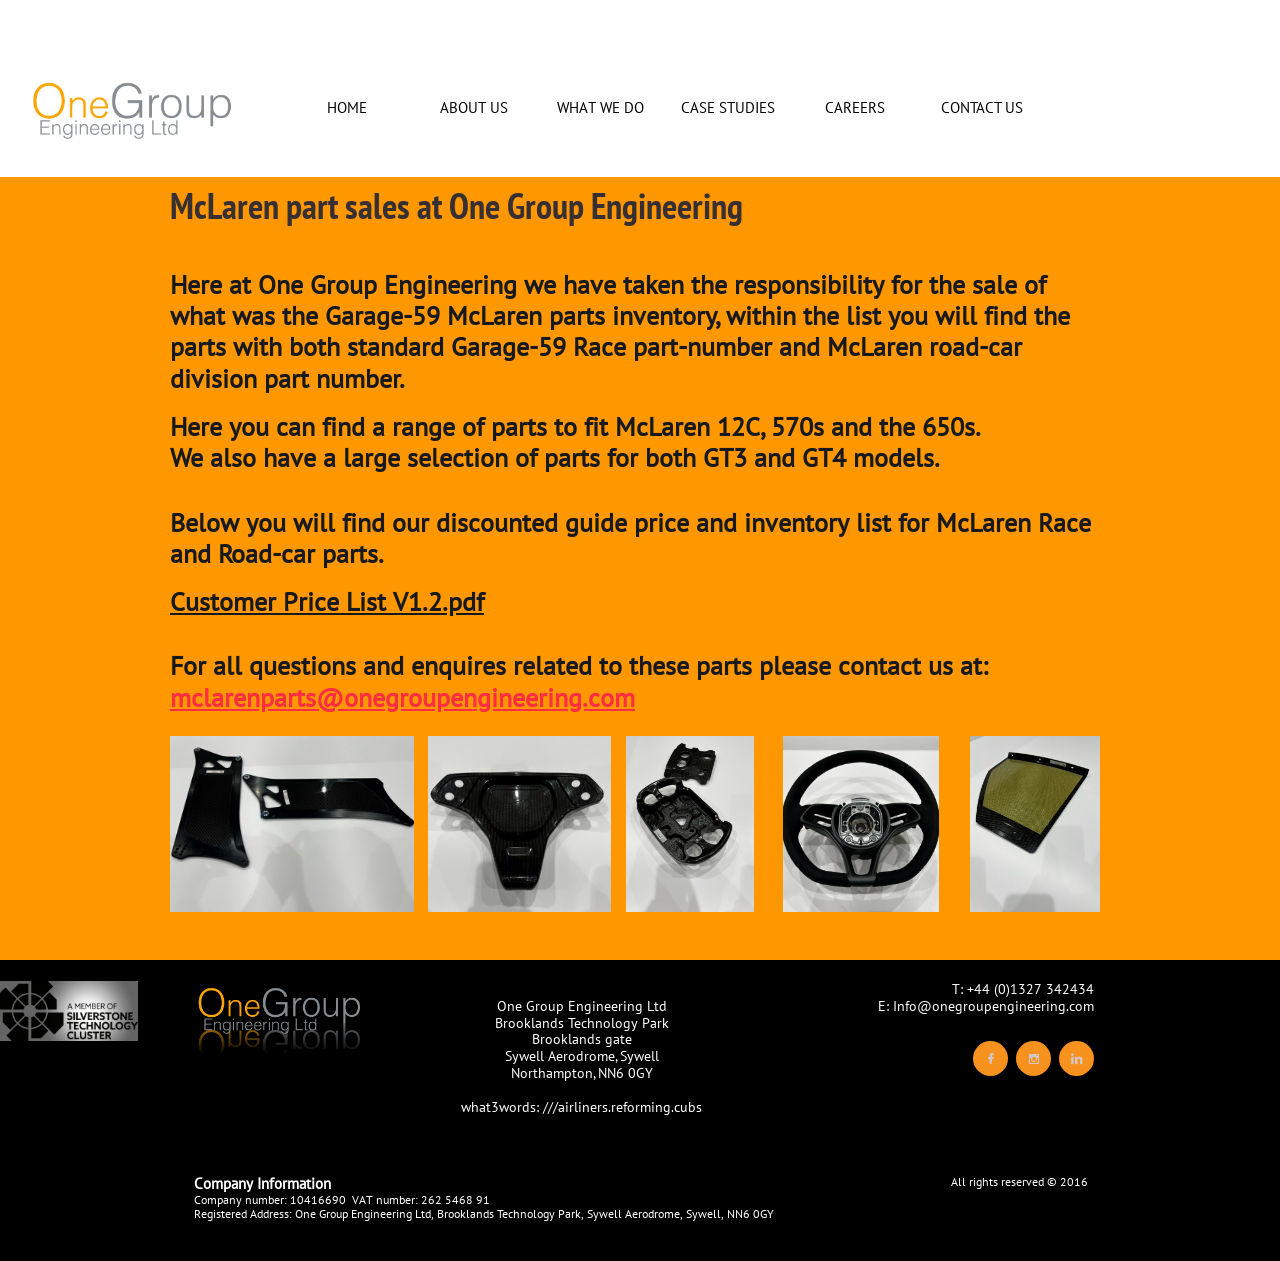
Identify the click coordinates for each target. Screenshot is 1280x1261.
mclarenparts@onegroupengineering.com (402, 697)
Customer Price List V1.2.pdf (327, 601)
